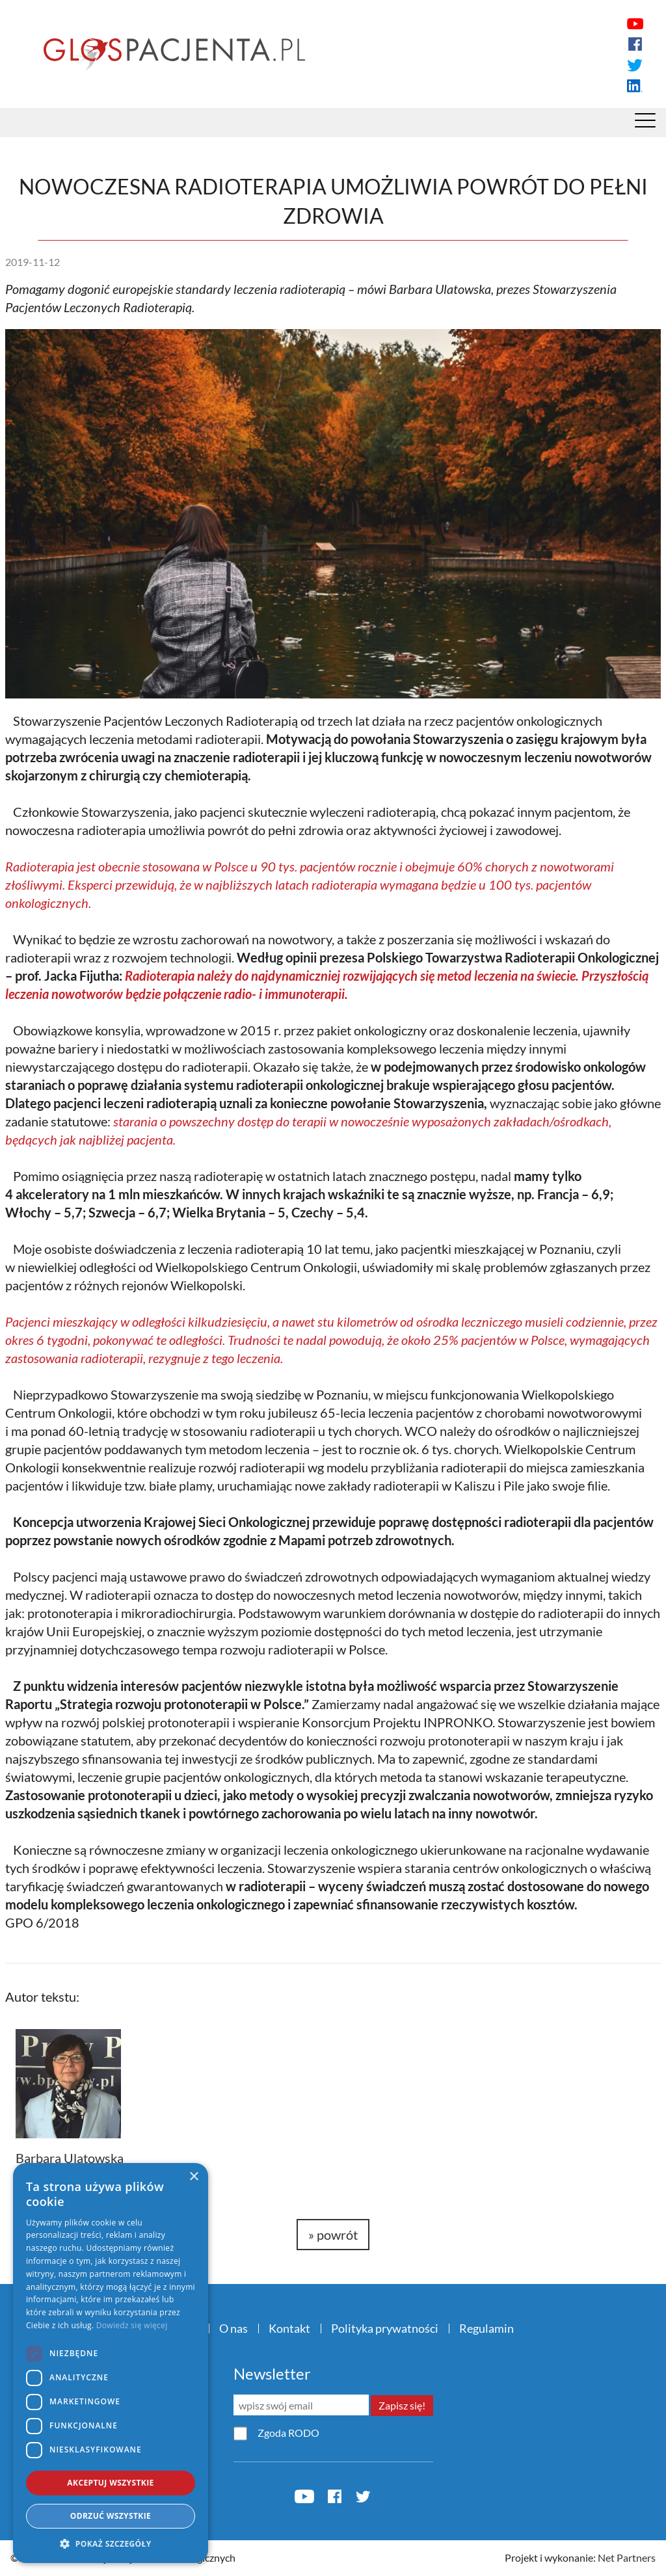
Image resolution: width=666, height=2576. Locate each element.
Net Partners (627, 2557)
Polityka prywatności (384, 2328)
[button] (110, 2543)
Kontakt (289, 2328)
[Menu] (645, 123)
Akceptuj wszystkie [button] (110, 2482)
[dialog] (110, 2363)
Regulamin (486, 2328)
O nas (233, 2328)
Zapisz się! (402, 2405)
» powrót (333, 2234)
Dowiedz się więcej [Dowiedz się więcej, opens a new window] (132, 2325)
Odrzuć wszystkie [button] (110, 2515)
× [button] (193, 2177)
